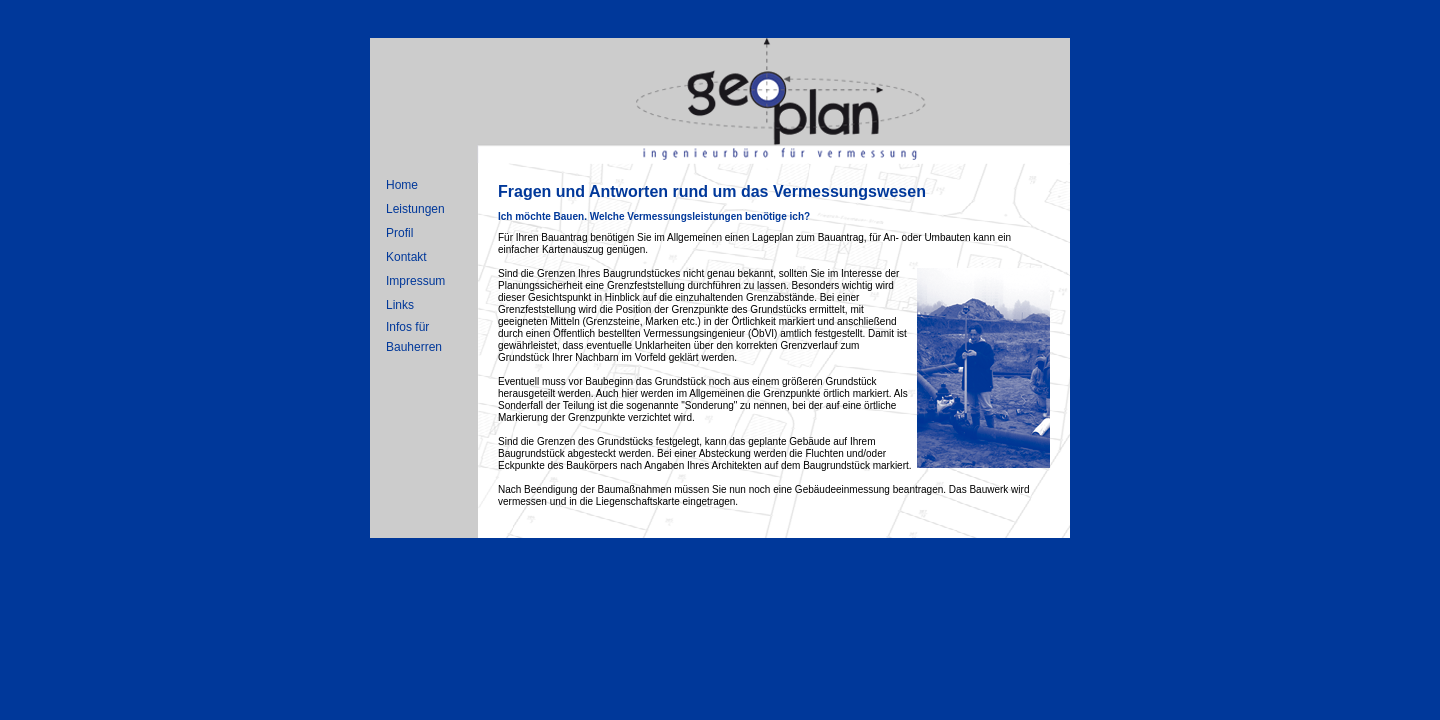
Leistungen (415, 209)
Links (400, 305)
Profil (399, 233)
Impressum (415, 281)
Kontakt (406, 257)
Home (402, 185)
